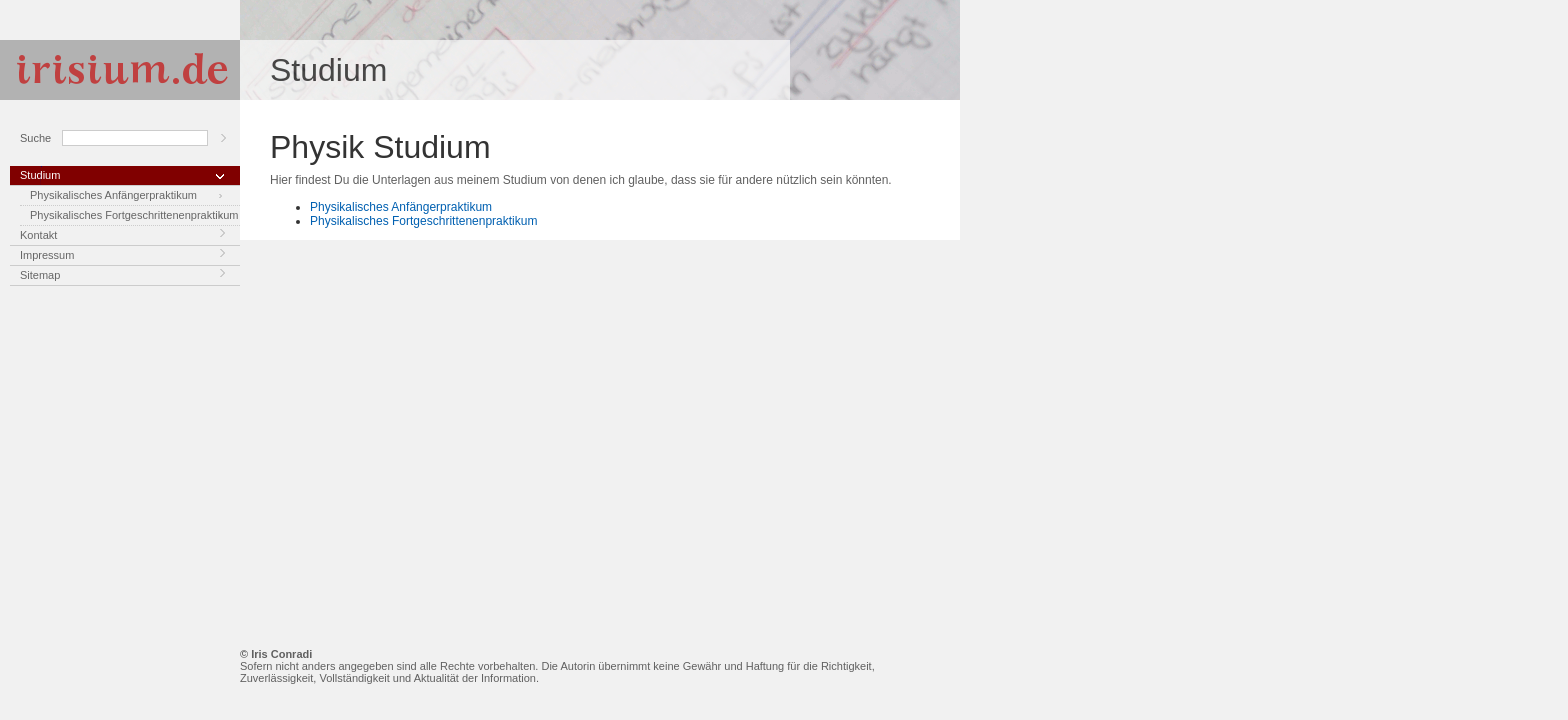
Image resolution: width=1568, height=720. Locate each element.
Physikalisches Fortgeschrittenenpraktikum (134, 215)
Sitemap (40, 275)
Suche (35, 138)
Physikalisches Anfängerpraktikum (113, 195)
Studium (40, 175)
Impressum (47, 255)
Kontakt (38, 235)
